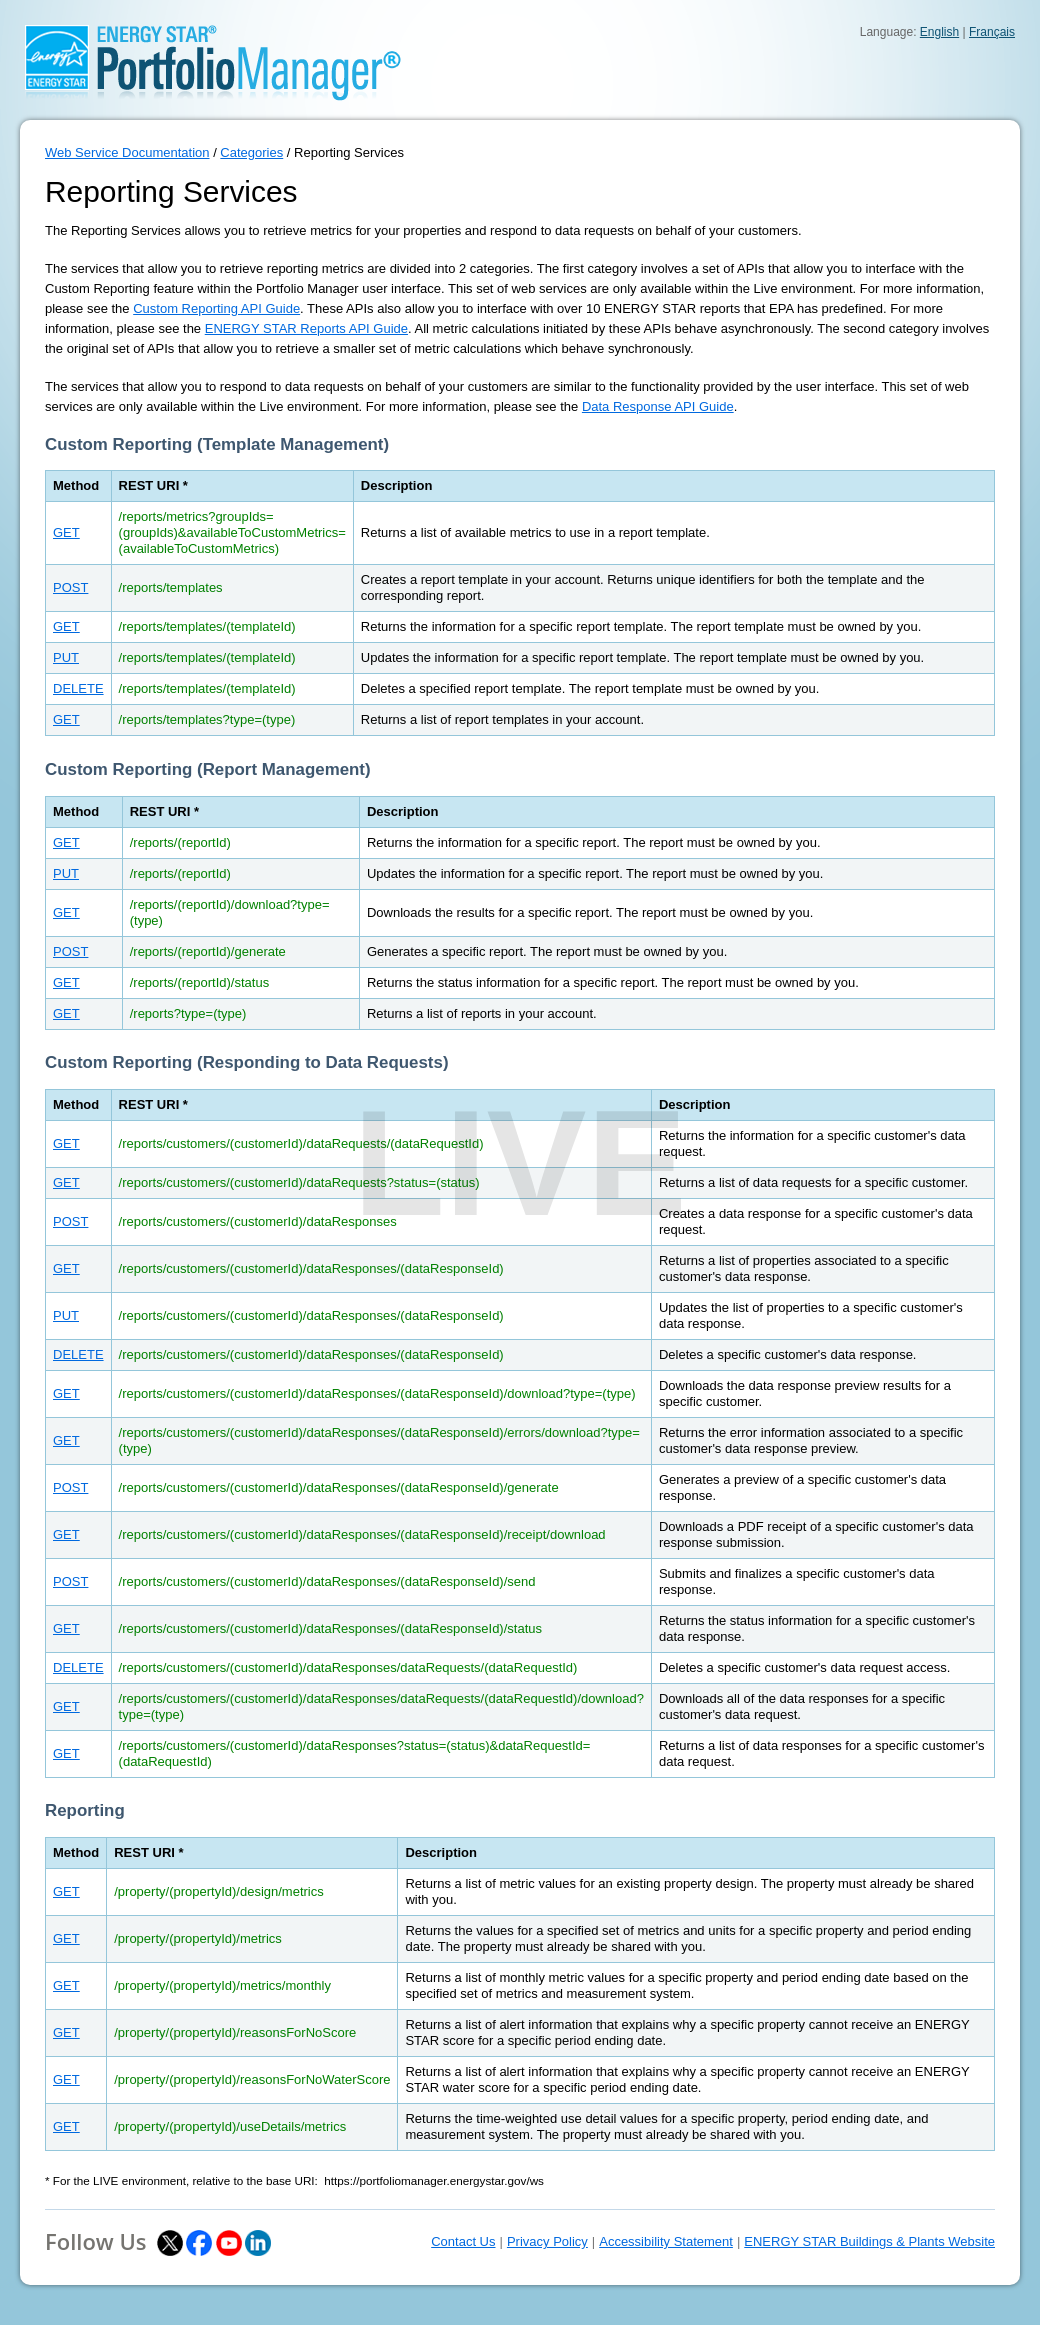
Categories (251, 152)
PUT (66, 657)
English (939, 32)
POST (70, 587)
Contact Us (463, 2241)
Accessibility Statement (666, 2241)
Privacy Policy (547, 2241)
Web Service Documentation (127, 152)
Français (992, 32)
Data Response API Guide (658, 406)
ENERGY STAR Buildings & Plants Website (869, 2241)
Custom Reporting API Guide (216, 308)
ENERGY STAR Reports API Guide (306, 328)
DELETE (78, 688)
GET (66, 532)
